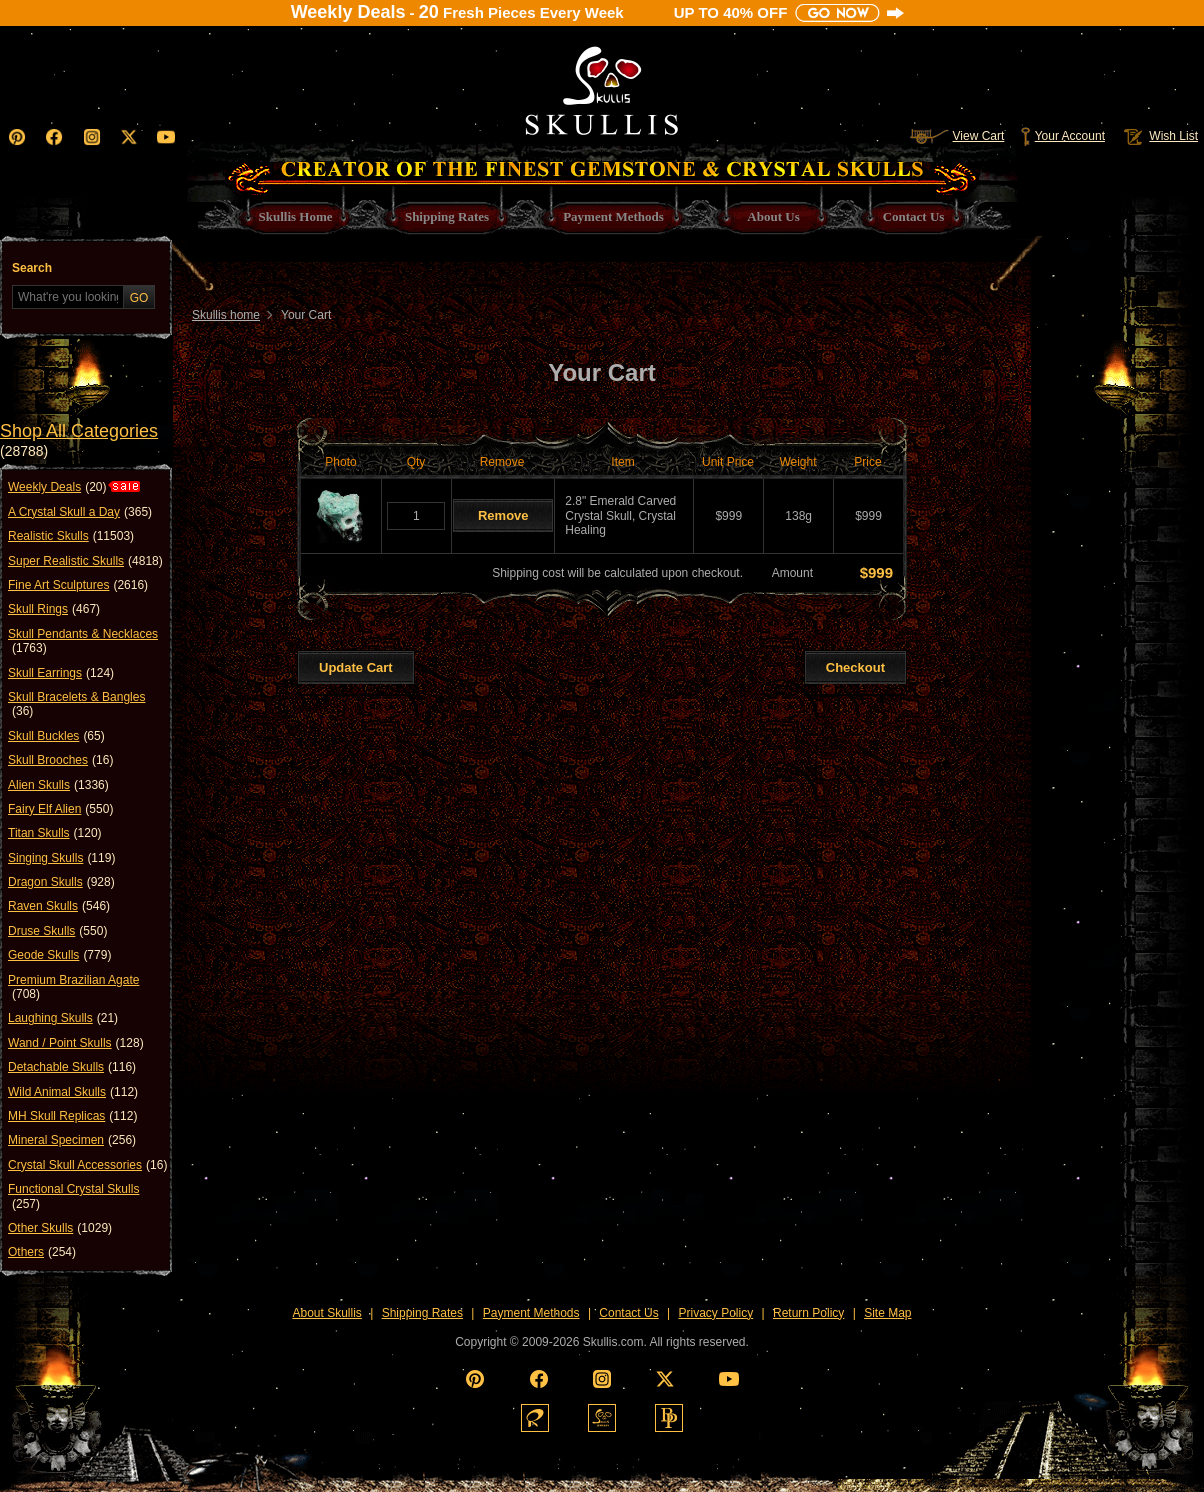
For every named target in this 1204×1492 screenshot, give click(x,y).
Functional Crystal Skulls (73, 1196)
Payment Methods (531, 1313)
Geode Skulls (59, 955)
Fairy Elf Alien (60, 809)
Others (42, 1252)
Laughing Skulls (63, 1018)
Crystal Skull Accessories (87, 1165)
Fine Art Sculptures (78, 585)
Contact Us (628, 1313)
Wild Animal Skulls (73, 1092)
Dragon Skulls (61, 882)
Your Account (1062, 136)
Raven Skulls (59, 906)
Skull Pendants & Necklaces (83, 641)
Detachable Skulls (72, 1067)
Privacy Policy (716, 1313)
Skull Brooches (60, 760)
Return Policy (808, 1313)
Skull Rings (54, 609)
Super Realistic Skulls (85, 561)
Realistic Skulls (71, 536)
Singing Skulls (61, 858)
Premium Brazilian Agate (73, 987)
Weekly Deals (57, 487)
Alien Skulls (58, 785)
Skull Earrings (61, 673)
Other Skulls (60, 1228)
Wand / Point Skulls (76, 1043)
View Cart (957, 136)
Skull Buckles (56, 736)
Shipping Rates (422, 1313)
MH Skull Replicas (72, 1116)
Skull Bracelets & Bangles (76, 704)
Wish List (1159, 136)
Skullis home (226, 315)
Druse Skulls (57, 931)
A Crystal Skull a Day (80, 512)
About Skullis (326, 1313)
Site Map (887, 1313)
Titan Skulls (55, 833)
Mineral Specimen (72, 1140)
